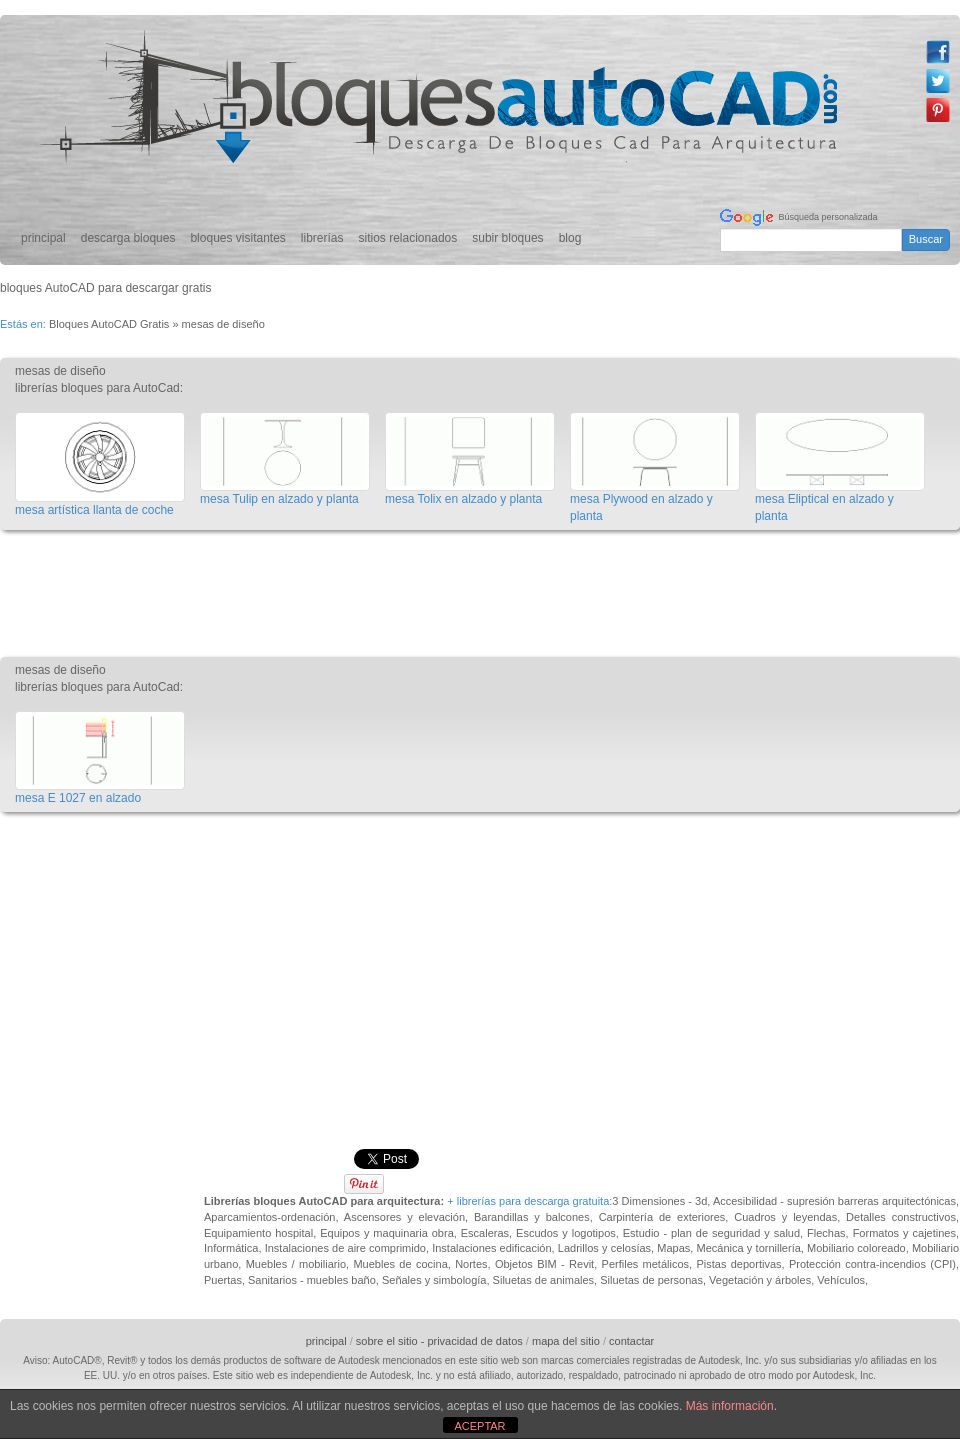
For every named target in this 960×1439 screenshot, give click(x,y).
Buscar (926, 239)
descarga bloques (128, 238)
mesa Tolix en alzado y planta (463, 499)
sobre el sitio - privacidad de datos (439, 1341)
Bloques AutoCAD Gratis (109, 324)
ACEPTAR (479, 1426)
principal (43, 238)
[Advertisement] (364, 587)
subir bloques (507, 238)
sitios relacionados (408, 238)
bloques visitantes (237, 238)
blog (570, 238)
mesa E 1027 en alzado (78, 798)
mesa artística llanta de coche (94, 510)
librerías (322, 238)
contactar (631, 1341)
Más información (730, 1406)
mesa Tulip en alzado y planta (279, 499)
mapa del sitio (566, 1341)
